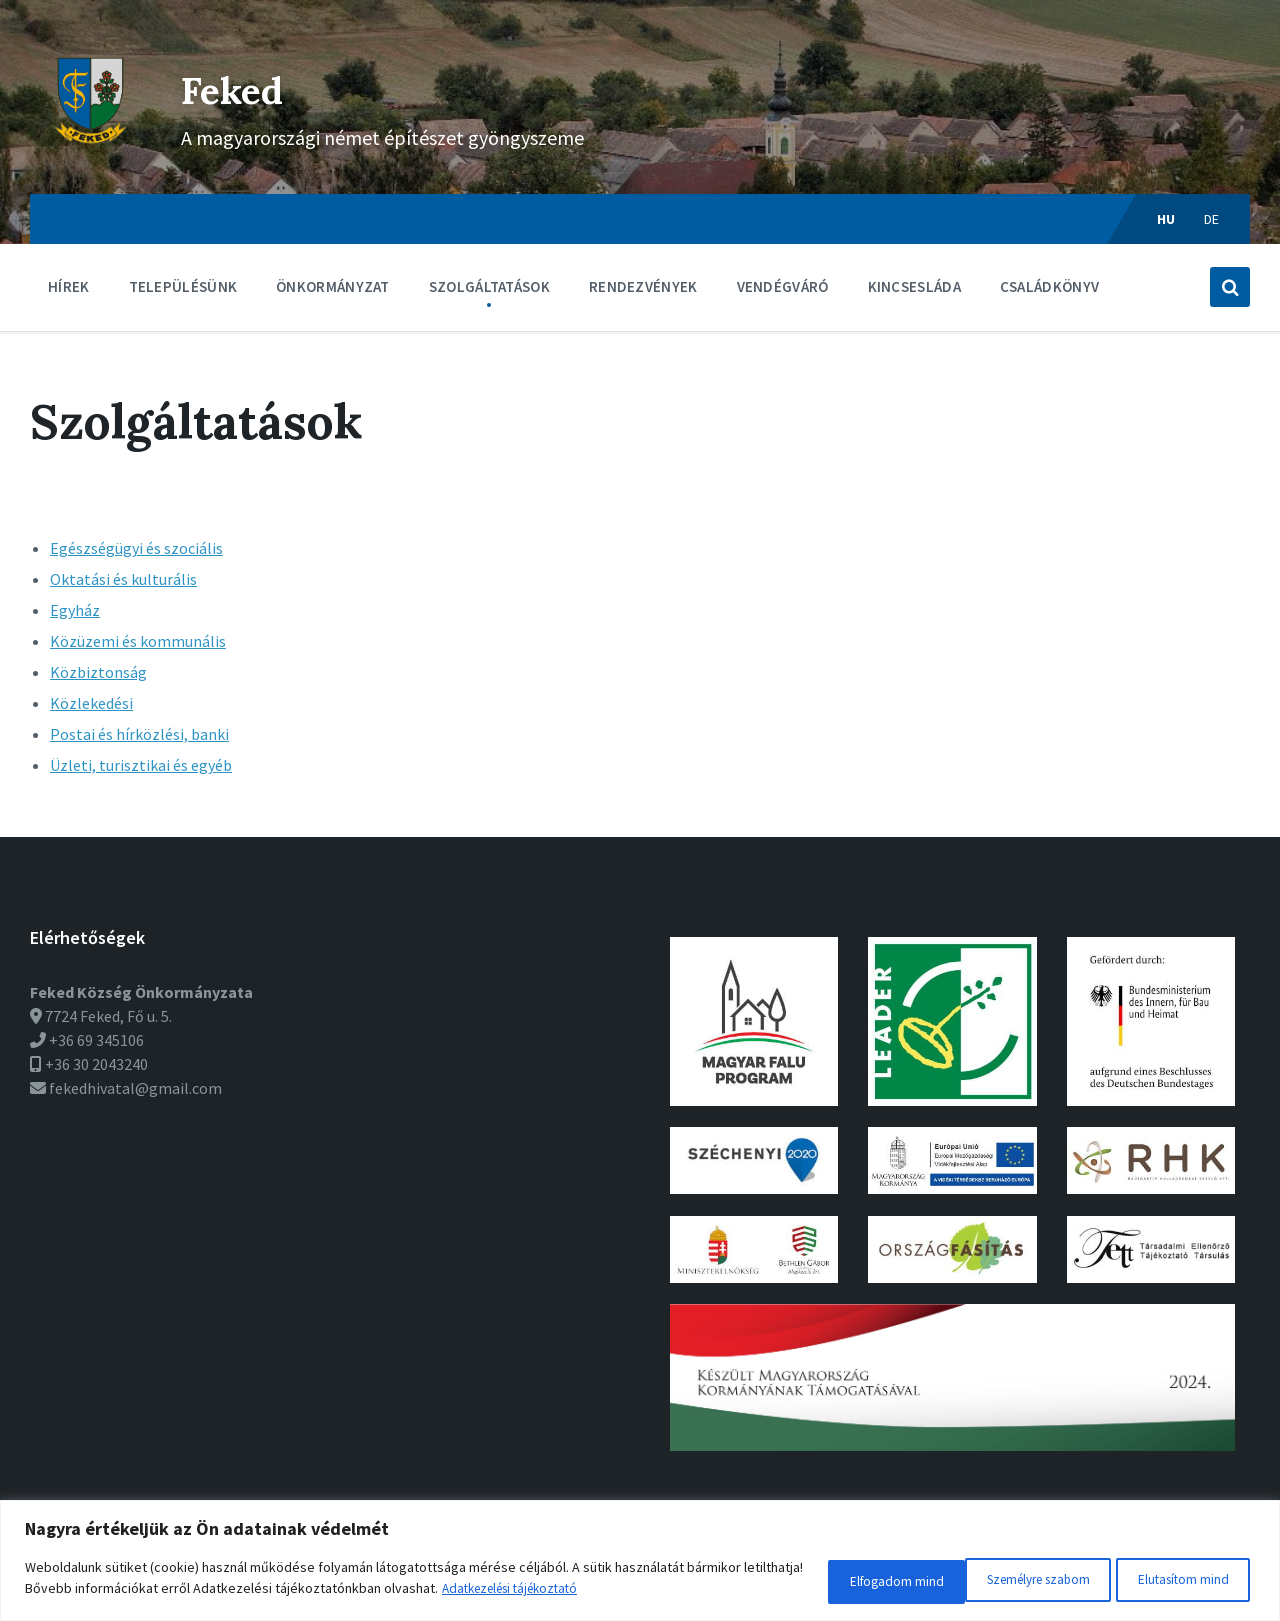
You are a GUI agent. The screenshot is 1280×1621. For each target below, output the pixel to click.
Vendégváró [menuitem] (783, 286)
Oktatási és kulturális (123, 579)
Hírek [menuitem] (69, 286)
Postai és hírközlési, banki (139, 734)
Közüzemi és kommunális (138, 641)
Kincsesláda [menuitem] (914, 286)
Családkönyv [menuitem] (1049, 286)
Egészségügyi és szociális (136, 548)
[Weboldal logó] (90, 155)
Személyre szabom (844, 1582)
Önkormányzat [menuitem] (333, 286)
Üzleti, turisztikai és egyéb (141, 765)
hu (1166, 219)
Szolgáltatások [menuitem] (489, 286)
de (1212, 219)
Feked (248, 86)
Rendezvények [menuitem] (643, 286)
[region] (640, 1563)
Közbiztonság (98, 672)
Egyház (75, 610)
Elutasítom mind (1015, 1582)
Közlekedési (91, 703)
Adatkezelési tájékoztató (580, 1592)
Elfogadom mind (1177, 1582)
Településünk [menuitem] (183, 286)
